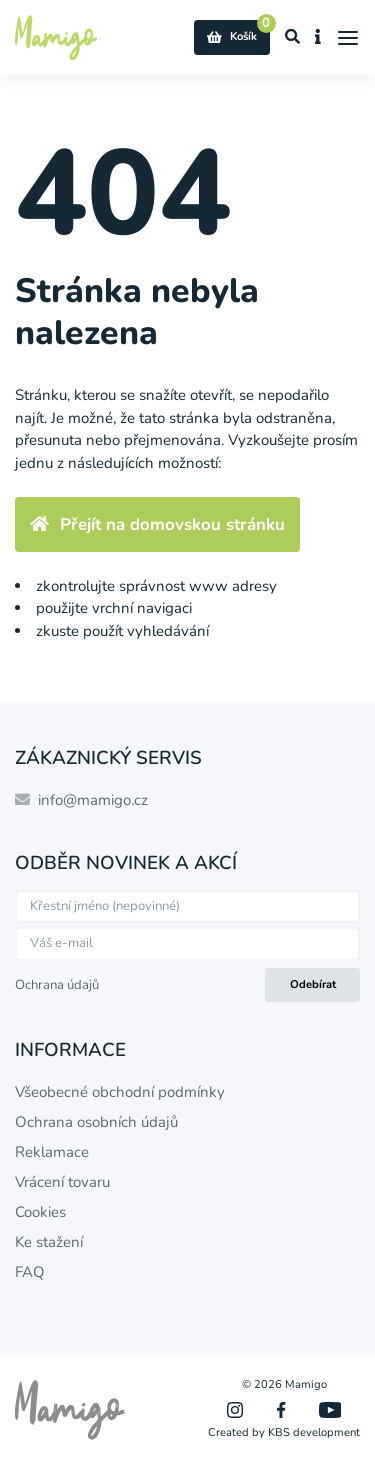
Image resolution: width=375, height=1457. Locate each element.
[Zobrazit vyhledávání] (293, 38)
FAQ (30, 1272)
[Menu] (348, 38)
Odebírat (313, 984)
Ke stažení (49, 1242)
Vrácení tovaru (62, 1182)
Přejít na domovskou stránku (157, 524)
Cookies (40, 1212)
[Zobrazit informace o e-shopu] (318, 38)
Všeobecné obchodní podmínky (120, 1092)
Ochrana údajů (57, 985)
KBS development (314, 1432)
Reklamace (52, 1152)
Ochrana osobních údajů (96, 1122)
